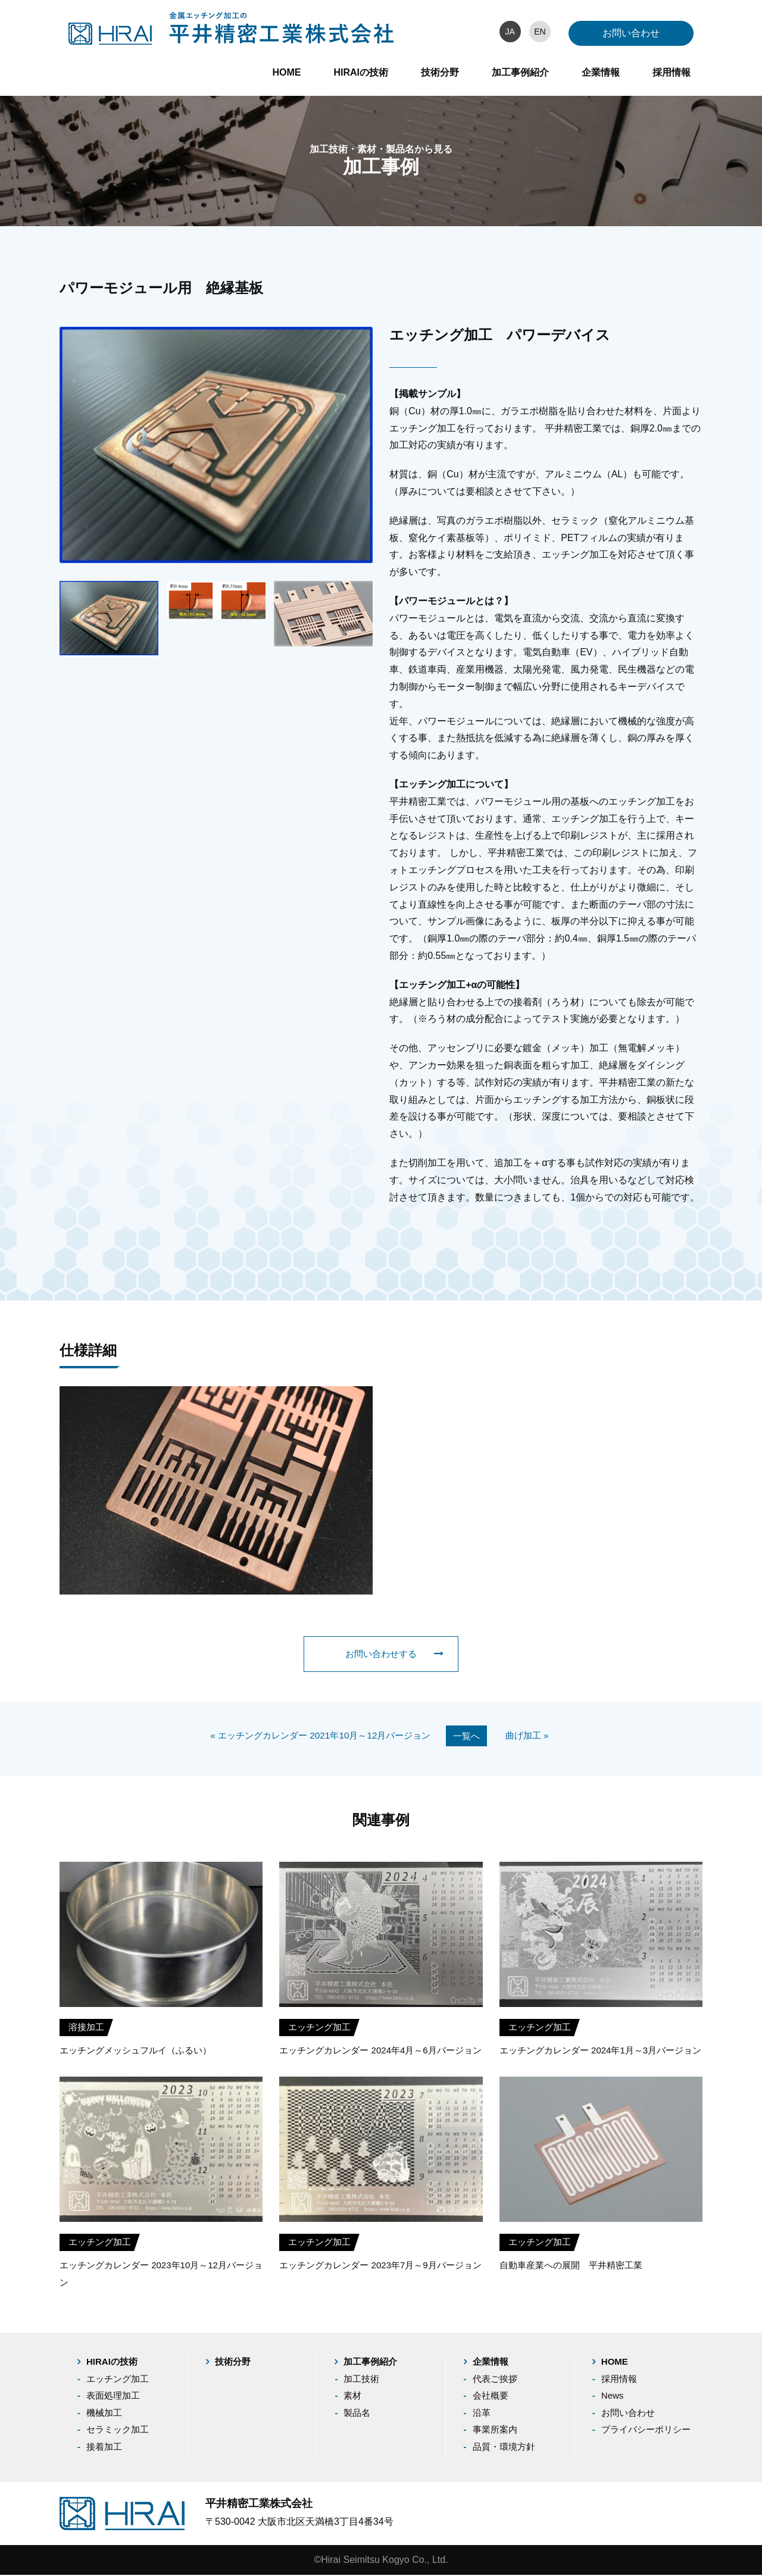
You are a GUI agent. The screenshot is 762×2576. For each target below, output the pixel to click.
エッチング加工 (117, 2380)
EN (539, 31)
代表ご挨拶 (495, 2380)
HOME (286, 72)
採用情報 (671, 72)
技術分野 (440, 72)
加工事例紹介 (520, 72)
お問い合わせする (393, 1654)
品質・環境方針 (504, 2448)
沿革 (482, 2414)
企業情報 (601, 72)
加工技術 (361, 2380)
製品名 (356, 2414)
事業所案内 (495, 2431)
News (612, 2397)
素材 (352, 2397)
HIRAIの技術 (360, 72)
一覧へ (472, 1736)
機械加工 (104, 2414)
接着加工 (104, 2448)
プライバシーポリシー (646, 2431)
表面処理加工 (113, 2397)
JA (509, 31)
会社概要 (490, 2397)
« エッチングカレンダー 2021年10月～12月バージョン (318, 1736)
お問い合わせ (631, 33)
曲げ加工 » (535, 1736)
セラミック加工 (117, 2431)
